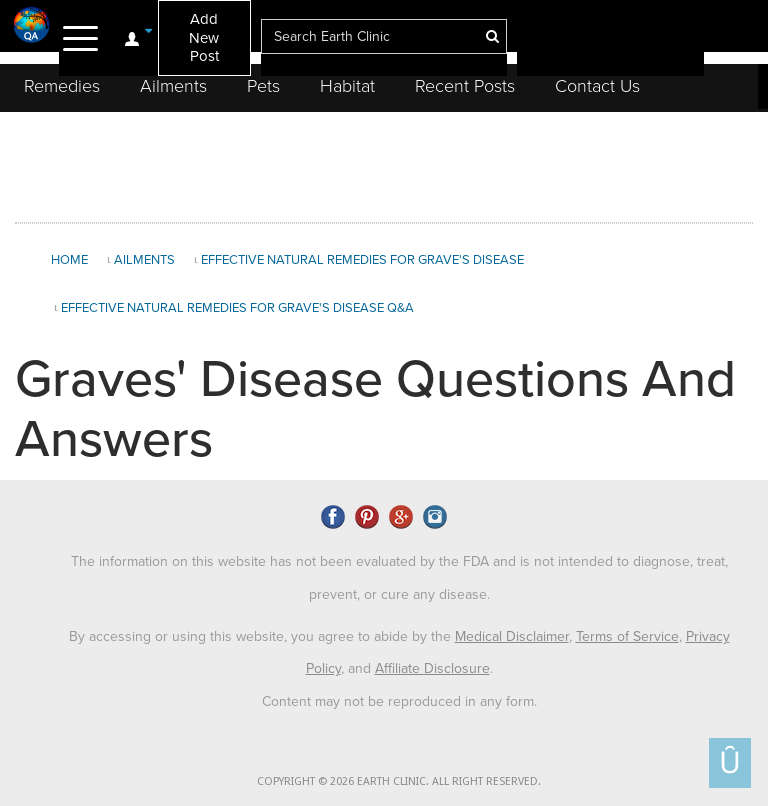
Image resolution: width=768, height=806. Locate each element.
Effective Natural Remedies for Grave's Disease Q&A (237, 308)
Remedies (62, 86)
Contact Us (597, 86)
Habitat (347, 86)
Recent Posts (465, 86)
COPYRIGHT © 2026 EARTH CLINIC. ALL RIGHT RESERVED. (399, 781)
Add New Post (204, 37)
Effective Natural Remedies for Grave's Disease (362, 260)
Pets (263, 86)
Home (69, 260)
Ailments (173, 86)
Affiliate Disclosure (432, 668)
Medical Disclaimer (512, 636)
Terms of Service (627, 636)
